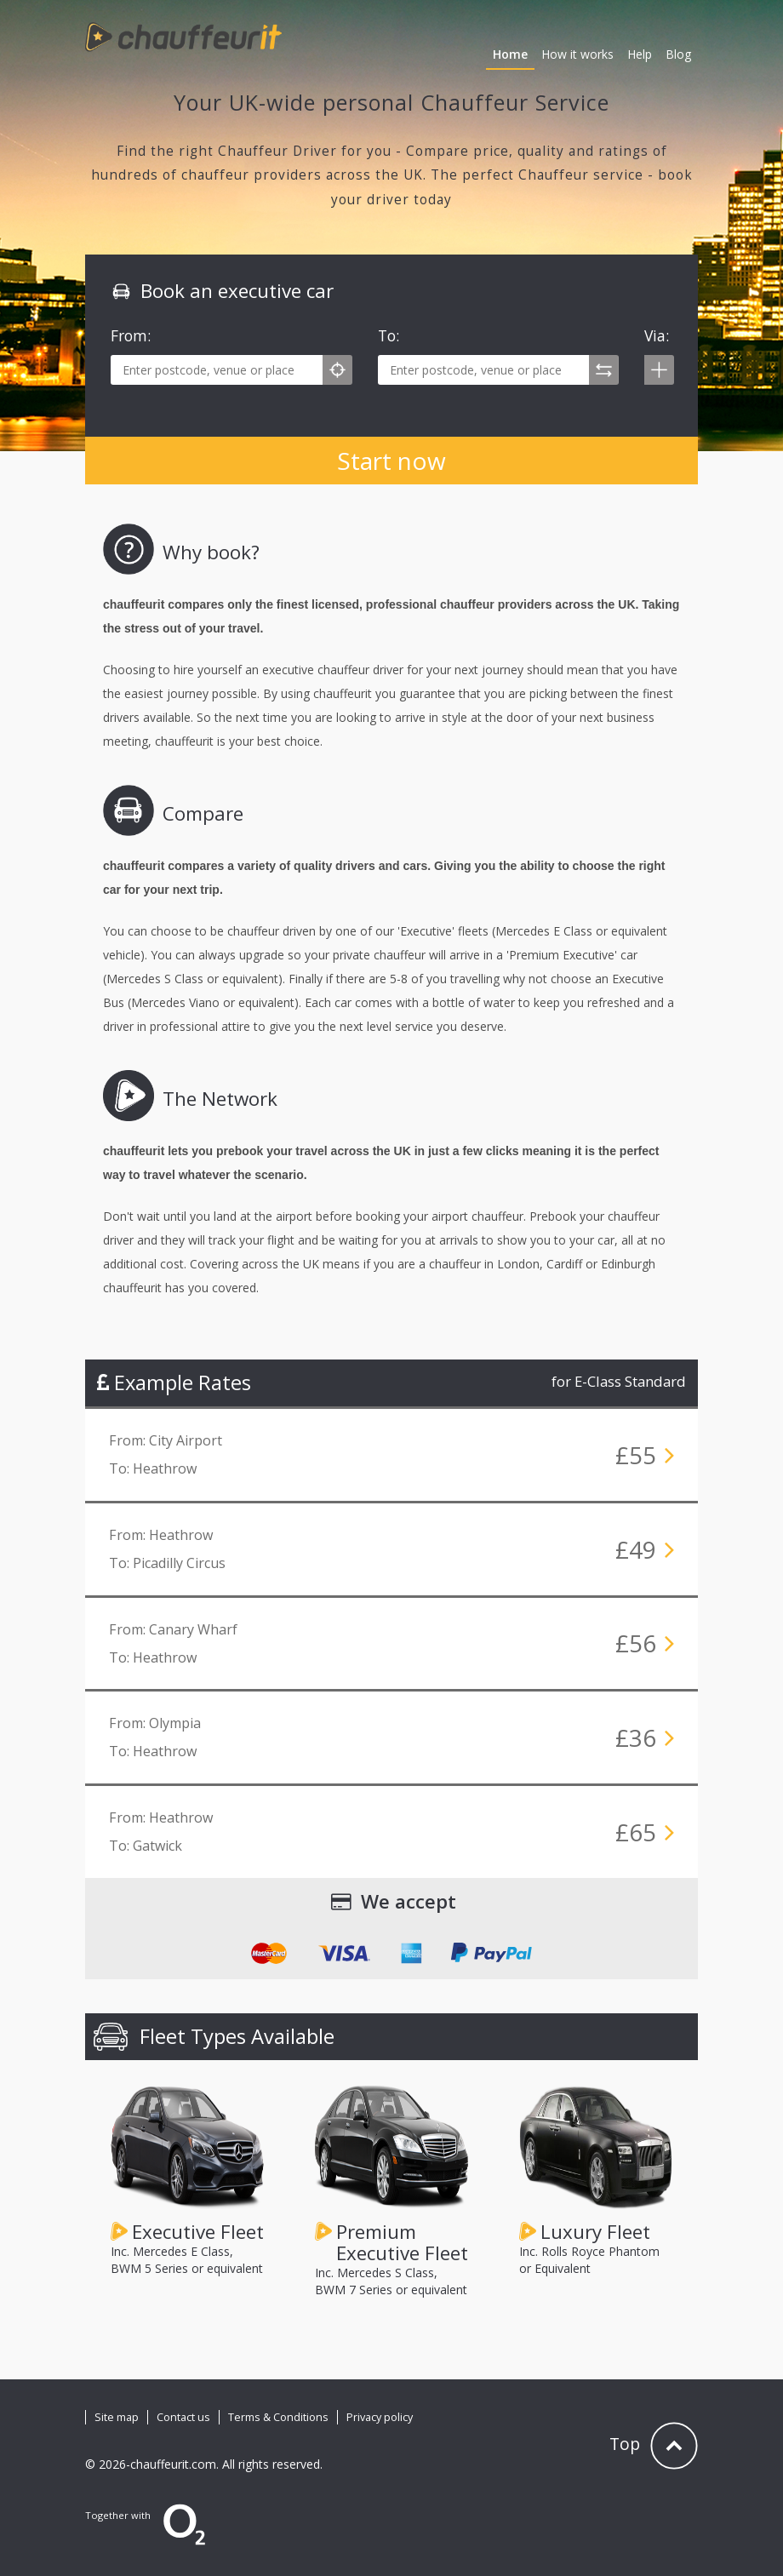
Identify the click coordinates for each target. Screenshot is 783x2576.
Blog (678, 54)
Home (510, 54)
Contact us (183, 2417)
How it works (577, 54)
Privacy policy (379, 2417)
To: (388, 335)
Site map (116, 2417)
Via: (656, 335)
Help (639, 54)
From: (131, 335)
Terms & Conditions (278, 2417)
